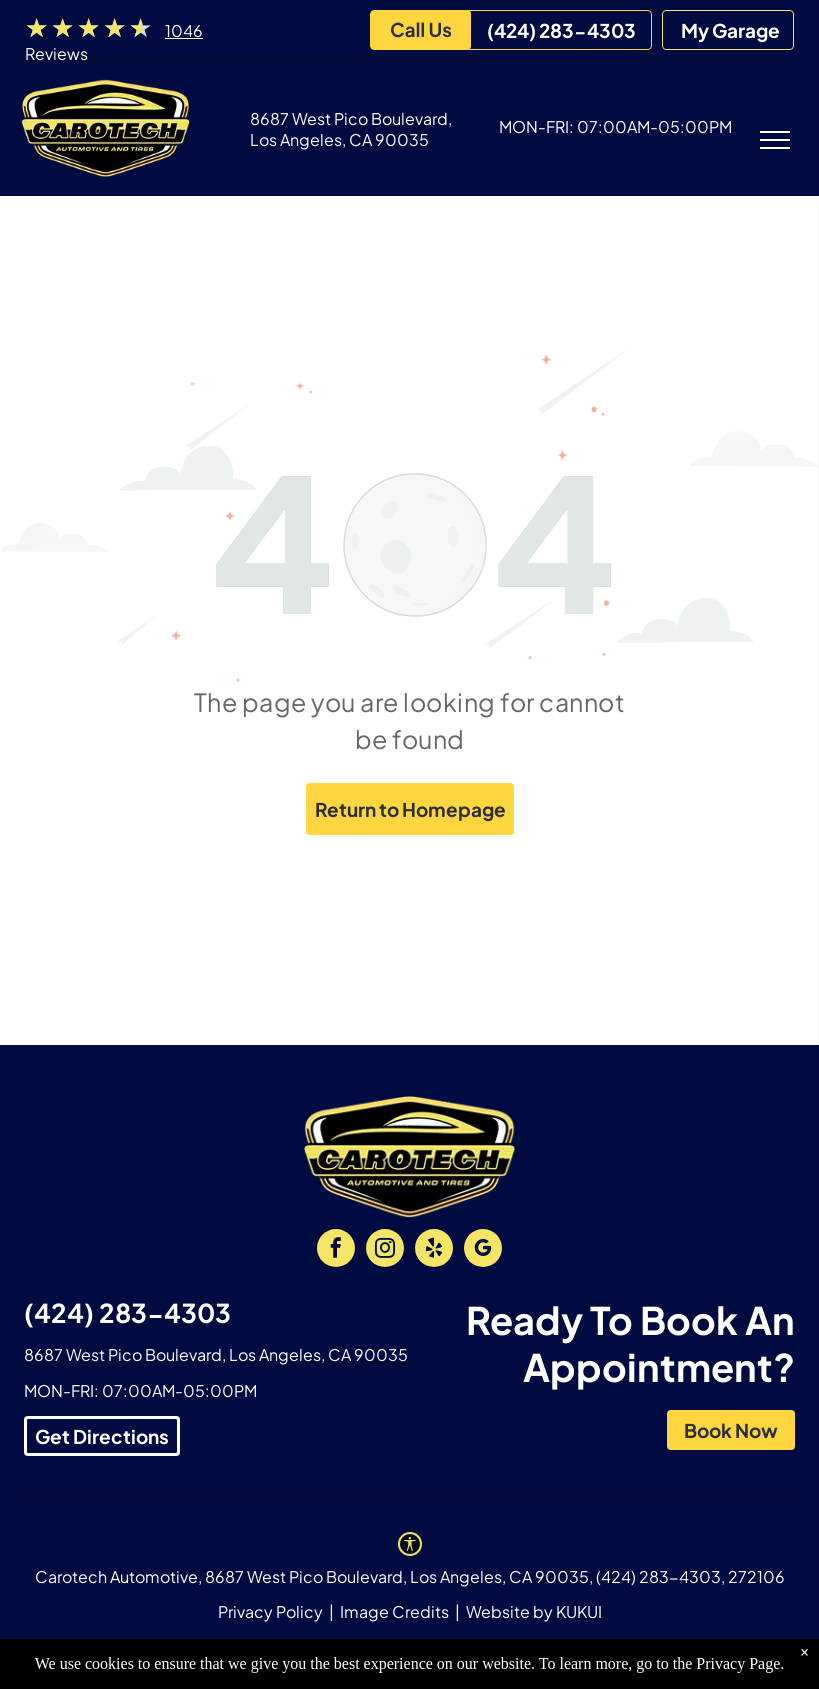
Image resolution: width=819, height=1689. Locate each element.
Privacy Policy (270, 1611)
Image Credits (394, 1611)
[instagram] (385, 1250)
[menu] (775, 140)
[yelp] (434, 1250)
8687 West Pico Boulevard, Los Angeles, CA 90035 (351, 129)
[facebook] (336, 1250)
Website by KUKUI (534, 1611)
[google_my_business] (483, 1250)
